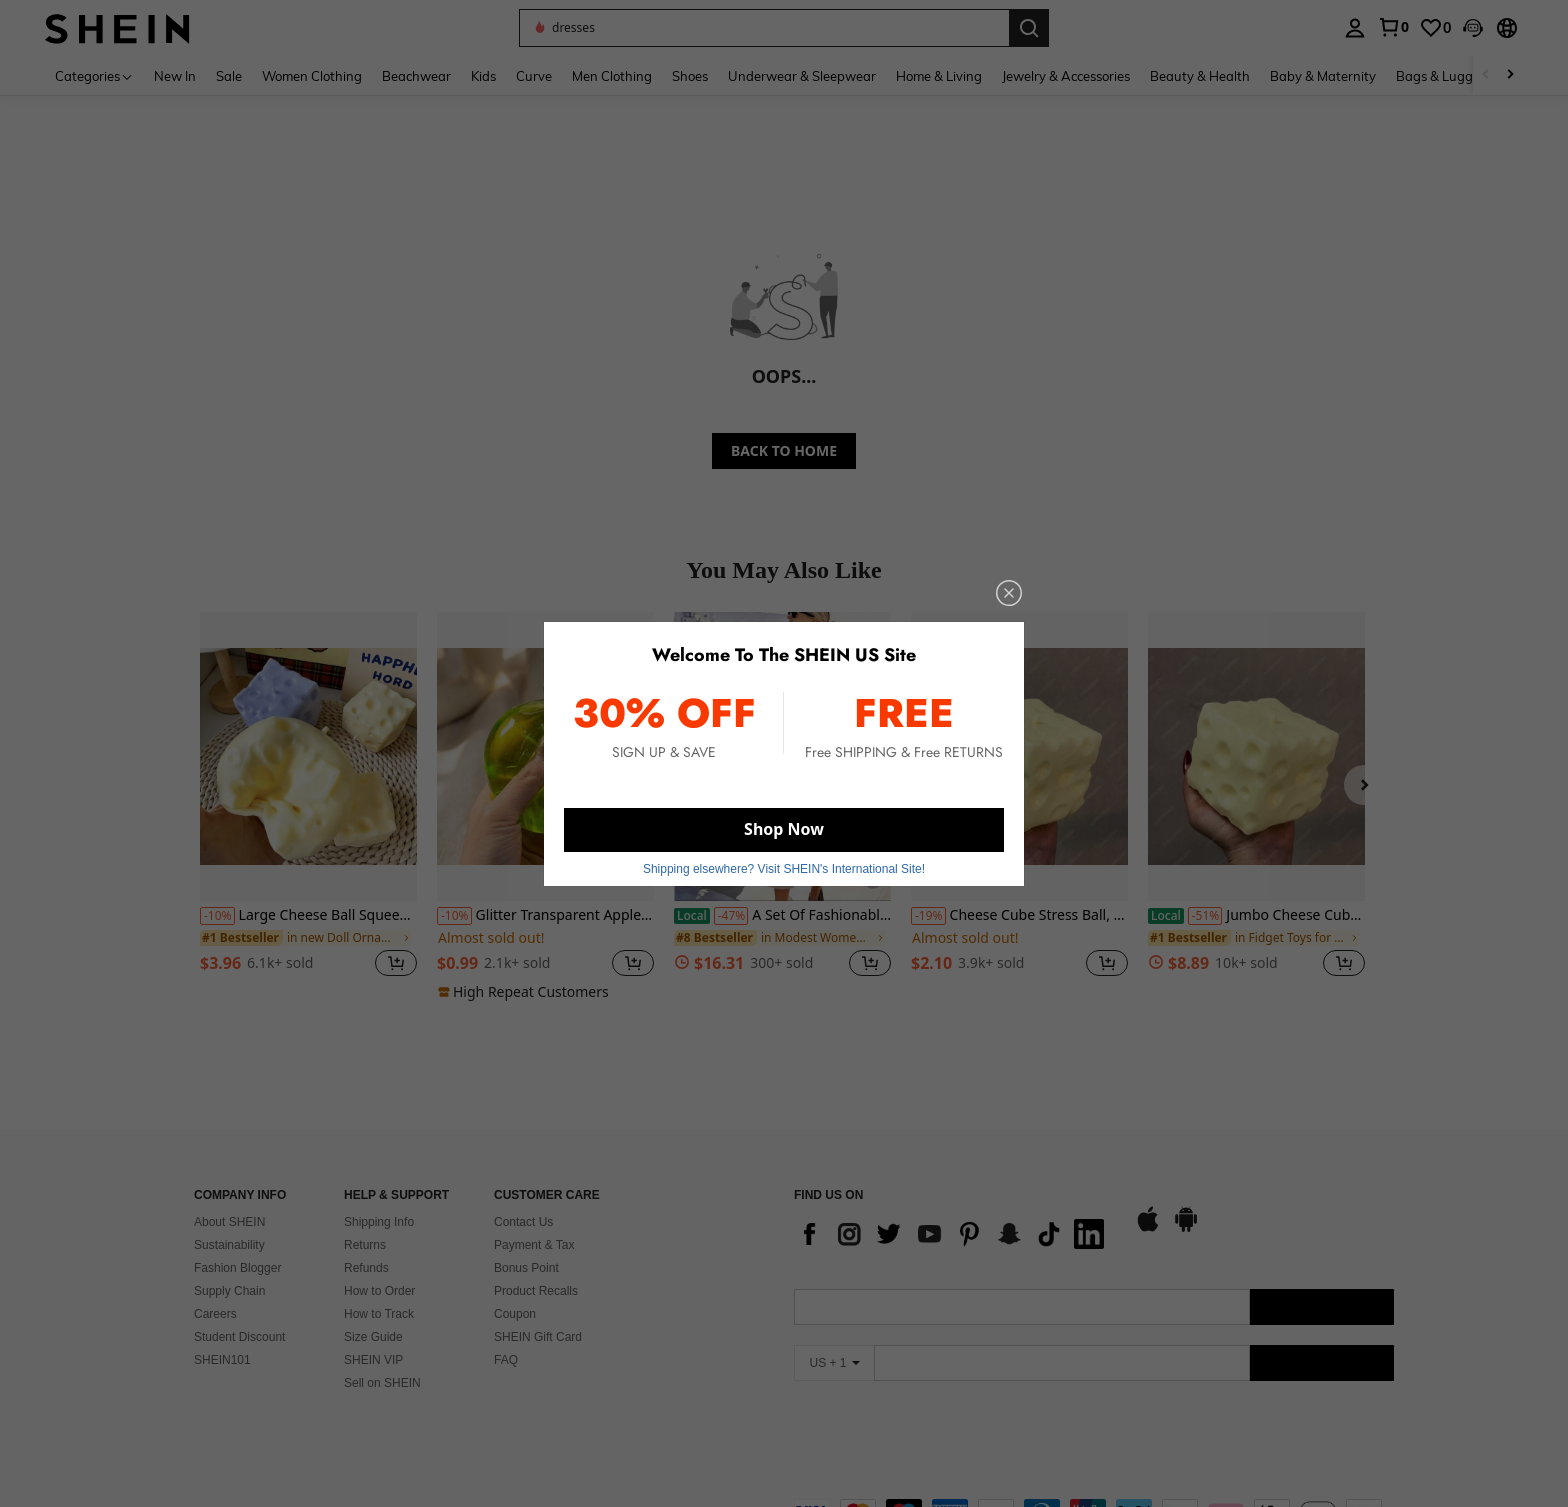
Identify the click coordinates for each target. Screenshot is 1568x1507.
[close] (1009, 593)
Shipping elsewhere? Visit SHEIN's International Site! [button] (784, 869)
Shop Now (784, 829)
